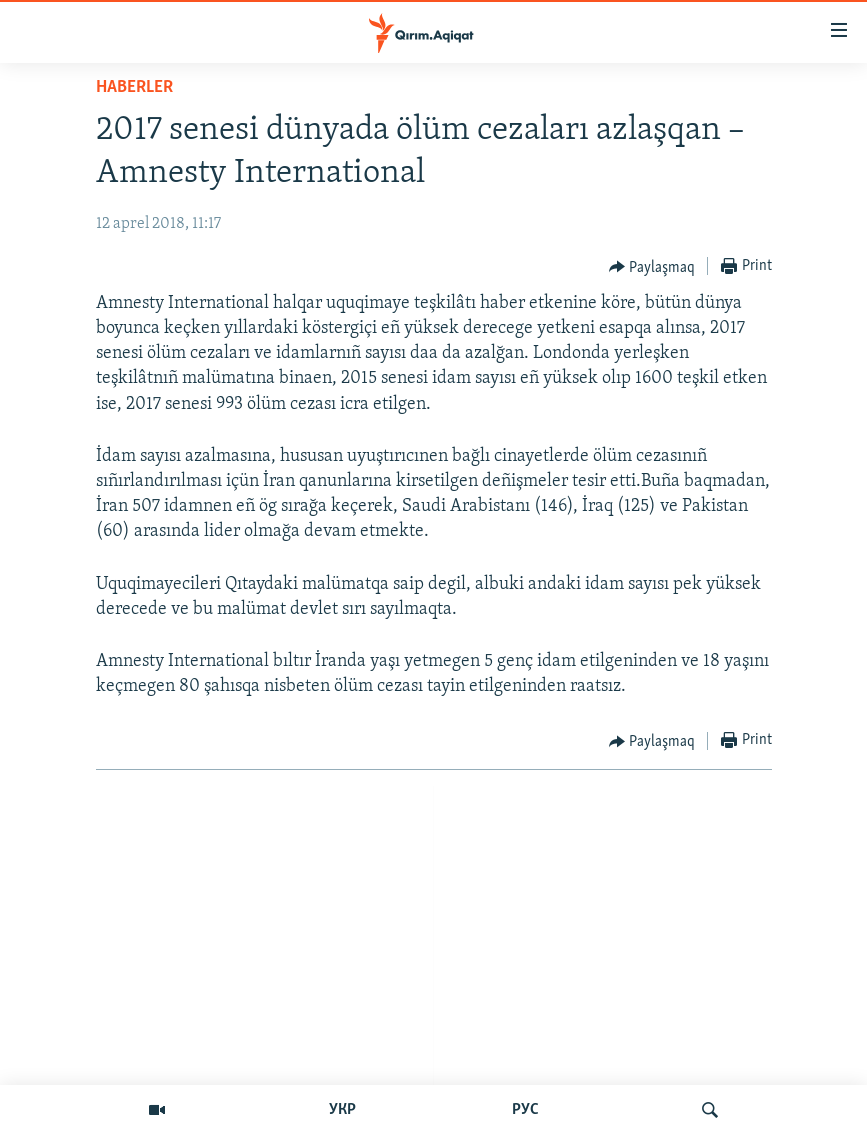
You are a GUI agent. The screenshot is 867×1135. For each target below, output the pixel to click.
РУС (525, 1110)
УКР (342, 1110)
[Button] (652, 267)
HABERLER (134, 87)
